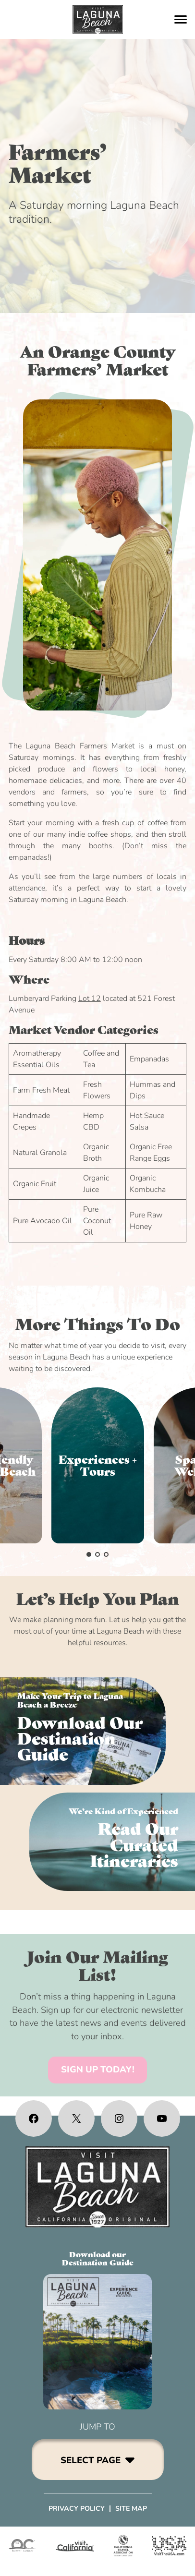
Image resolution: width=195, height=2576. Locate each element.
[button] (88, 1554)
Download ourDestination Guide (98, 2258)
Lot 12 (89, 998)
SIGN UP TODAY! (97, 2069)
